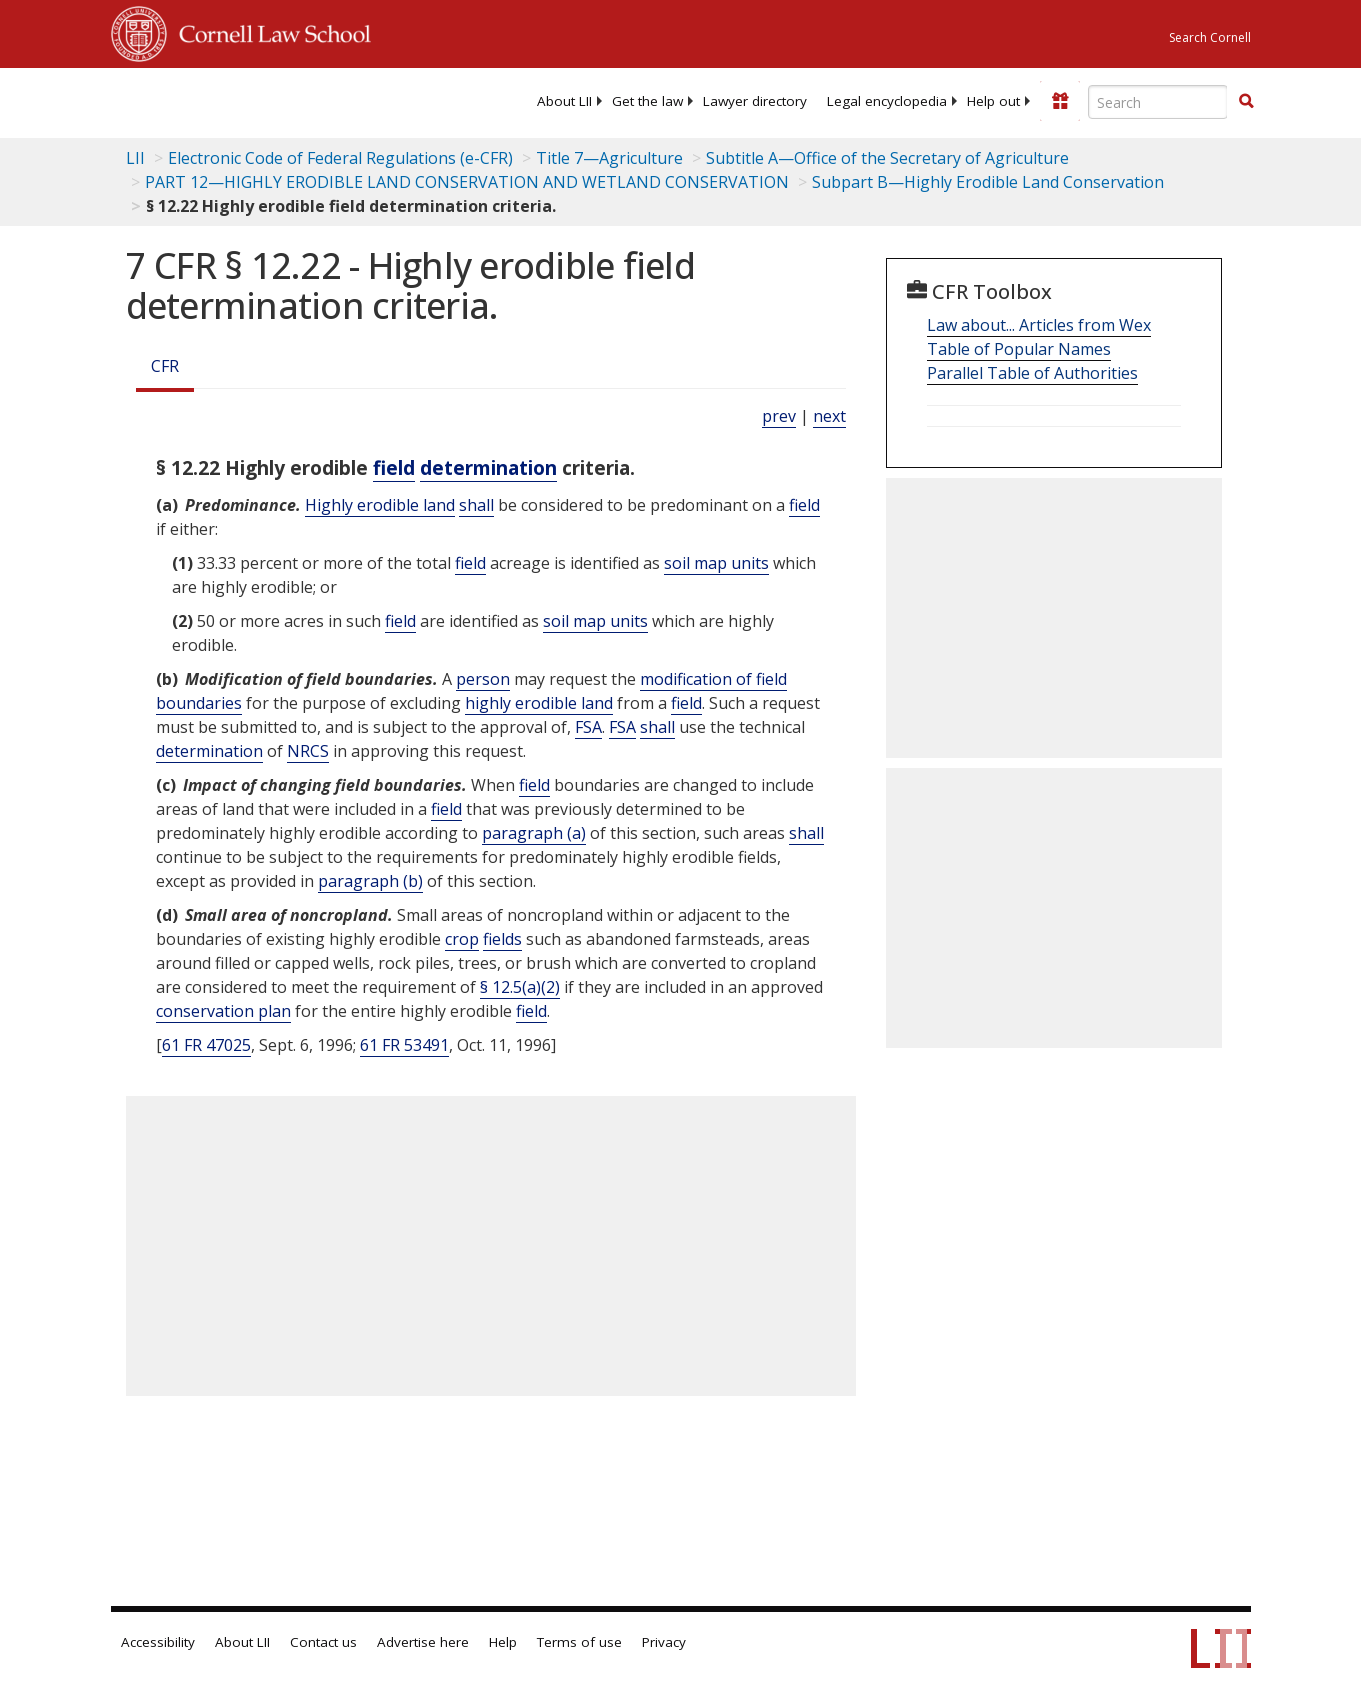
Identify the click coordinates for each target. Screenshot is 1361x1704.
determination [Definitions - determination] (488, 467)
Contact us (323, 1642)
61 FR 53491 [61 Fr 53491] (404, 1045)
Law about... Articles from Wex (1039, 325)
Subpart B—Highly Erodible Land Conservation (988, 182)
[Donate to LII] (1060, 101)
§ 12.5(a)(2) (520, 987)
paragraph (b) (370, 881)
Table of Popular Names (1019, 349)
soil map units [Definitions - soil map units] (716, 563)
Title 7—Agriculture (609, 158)
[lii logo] (189, 100)
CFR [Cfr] (165, 366)
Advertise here (423, 1642)
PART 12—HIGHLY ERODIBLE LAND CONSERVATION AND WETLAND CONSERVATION (467, 182)
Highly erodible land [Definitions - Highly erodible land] (380, 505)
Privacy (664, 1642)
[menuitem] (564, 101)
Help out (993, 101)
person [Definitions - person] (483, 679)
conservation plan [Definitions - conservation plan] (223, 1011)
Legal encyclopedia (887, 101)
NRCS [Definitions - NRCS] (308, 751)
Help (503, 1642)
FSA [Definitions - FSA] (588, 727)
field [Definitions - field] (394, 467)
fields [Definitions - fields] (502, 939)
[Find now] (1246, 102)
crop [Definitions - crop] (462, 939)
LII (135, 158)
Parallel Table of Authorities (1032, 373)
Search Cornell (1210, 37)
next (829, 416)
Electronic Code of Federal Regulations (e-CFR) (340, 158)
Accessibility (158, 1642)
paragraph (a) (534, 833)
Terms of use (579, 1642)
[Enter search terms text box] (1158, 102)
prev (779, 416)
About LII (564, 101)
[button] (1246, 101)
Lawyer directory (755, 101)
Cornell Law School (269, 31)
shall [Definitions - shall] (476, 505)
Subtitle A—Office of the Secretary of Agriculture (887, 158)
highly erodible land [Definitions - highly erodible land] (539, 703)
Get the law (647, 101)
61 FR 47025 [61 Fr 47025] (206, 1045)
